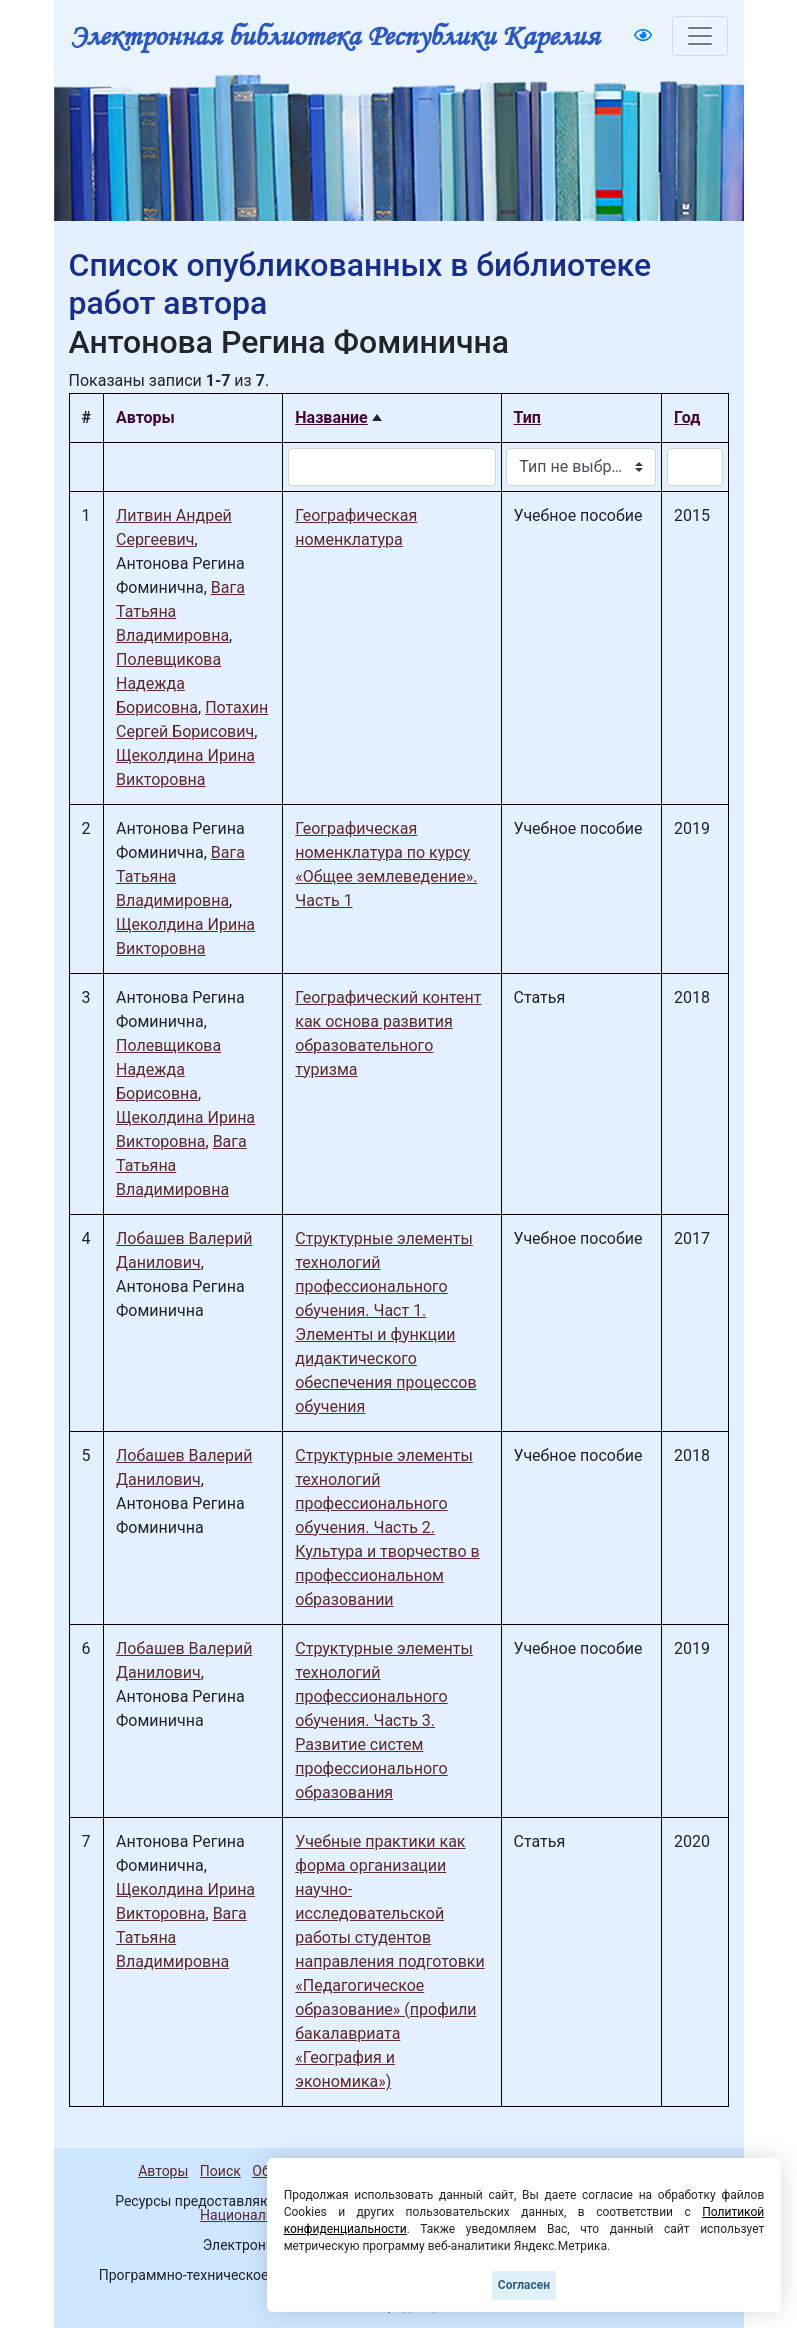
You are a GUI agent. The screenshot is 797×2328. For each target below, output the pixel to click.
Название (331, 417)
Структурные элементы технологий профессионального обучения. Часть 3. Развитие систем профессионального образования (384, 1720)
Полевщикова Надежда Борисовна (168, 683)
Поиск (220, 2171)
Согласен (524, 2285)
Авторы (163, 2171)
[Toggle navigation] (700, 36)
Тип (527, 417)
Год (687, 417)
